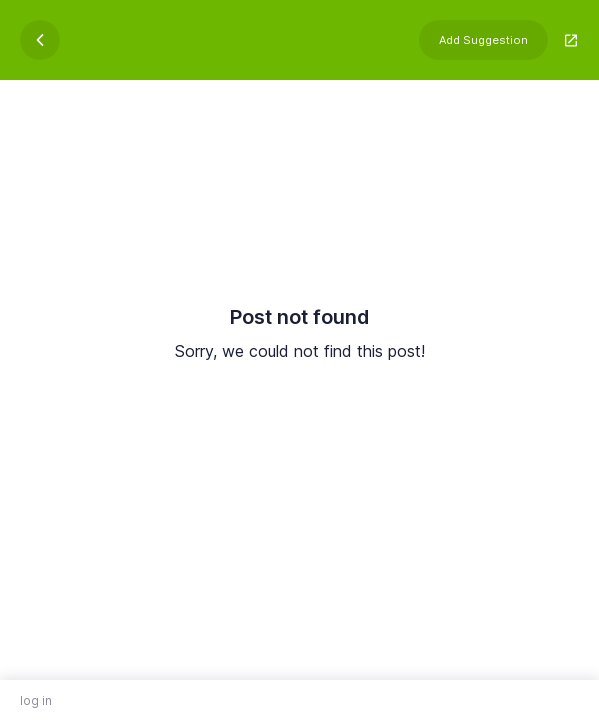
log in (36, 700)
